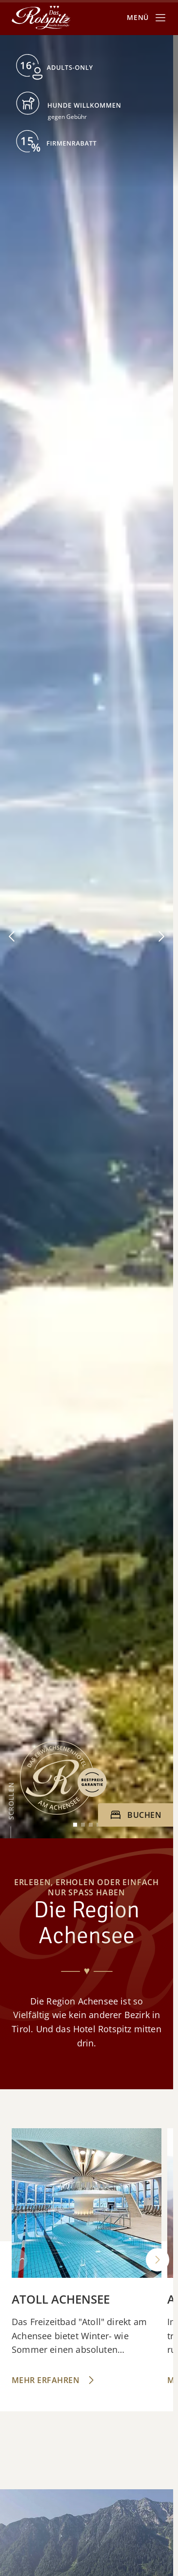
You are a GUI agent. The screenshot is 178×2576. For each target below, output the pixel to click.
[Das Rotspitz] (41, 17)
